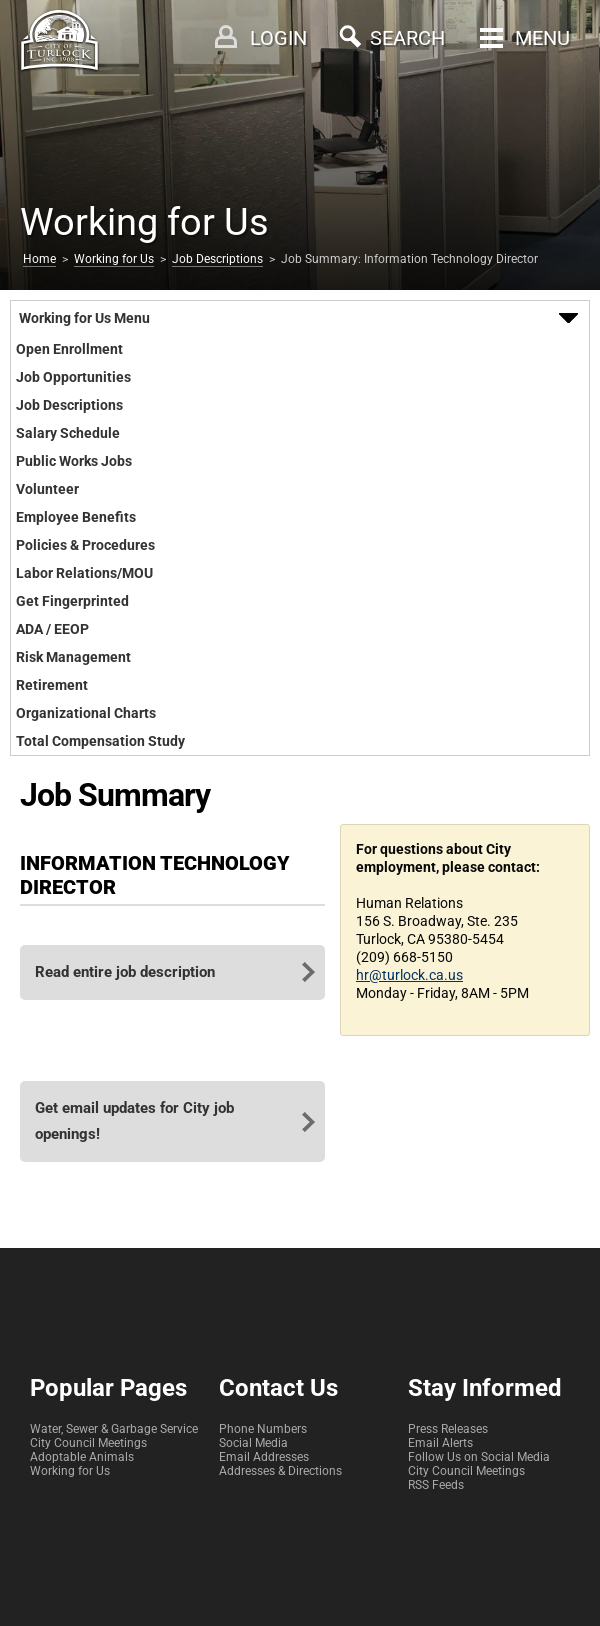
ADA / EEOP (52, 629)
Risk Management (73, 657)
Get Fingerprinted (72, 601)
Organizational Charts (86, 713)
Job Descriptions (217, 259)
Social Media (253, 1443)
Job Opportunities (73, 377)
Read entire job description (125, 972)
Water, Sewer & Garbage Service (114, 1429)
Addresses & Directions (280, 1471)
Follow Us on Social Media (479, 1457)
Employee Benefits (76, 517)
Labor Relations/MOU (84, 573)
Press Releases (448, 1429)
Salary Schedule (68, 433)
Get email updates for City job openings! (134, 1120)
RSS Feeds (436, 1485)
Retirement (52, 685)
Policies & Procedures (85, 545)
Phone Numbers (263, 1429)
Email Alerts (440, 1443)
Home (39, 259)
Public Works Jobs (74, 461)
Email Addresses (264, 1457)
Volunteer (47, 489)
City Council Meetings (88, 1443)
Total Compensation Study (100, 741)
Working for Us (114, 259)
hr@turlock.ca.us (409, 975)
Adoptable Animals (82, 1457)
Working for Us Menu (84, 318)
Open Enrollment (69, 349)
